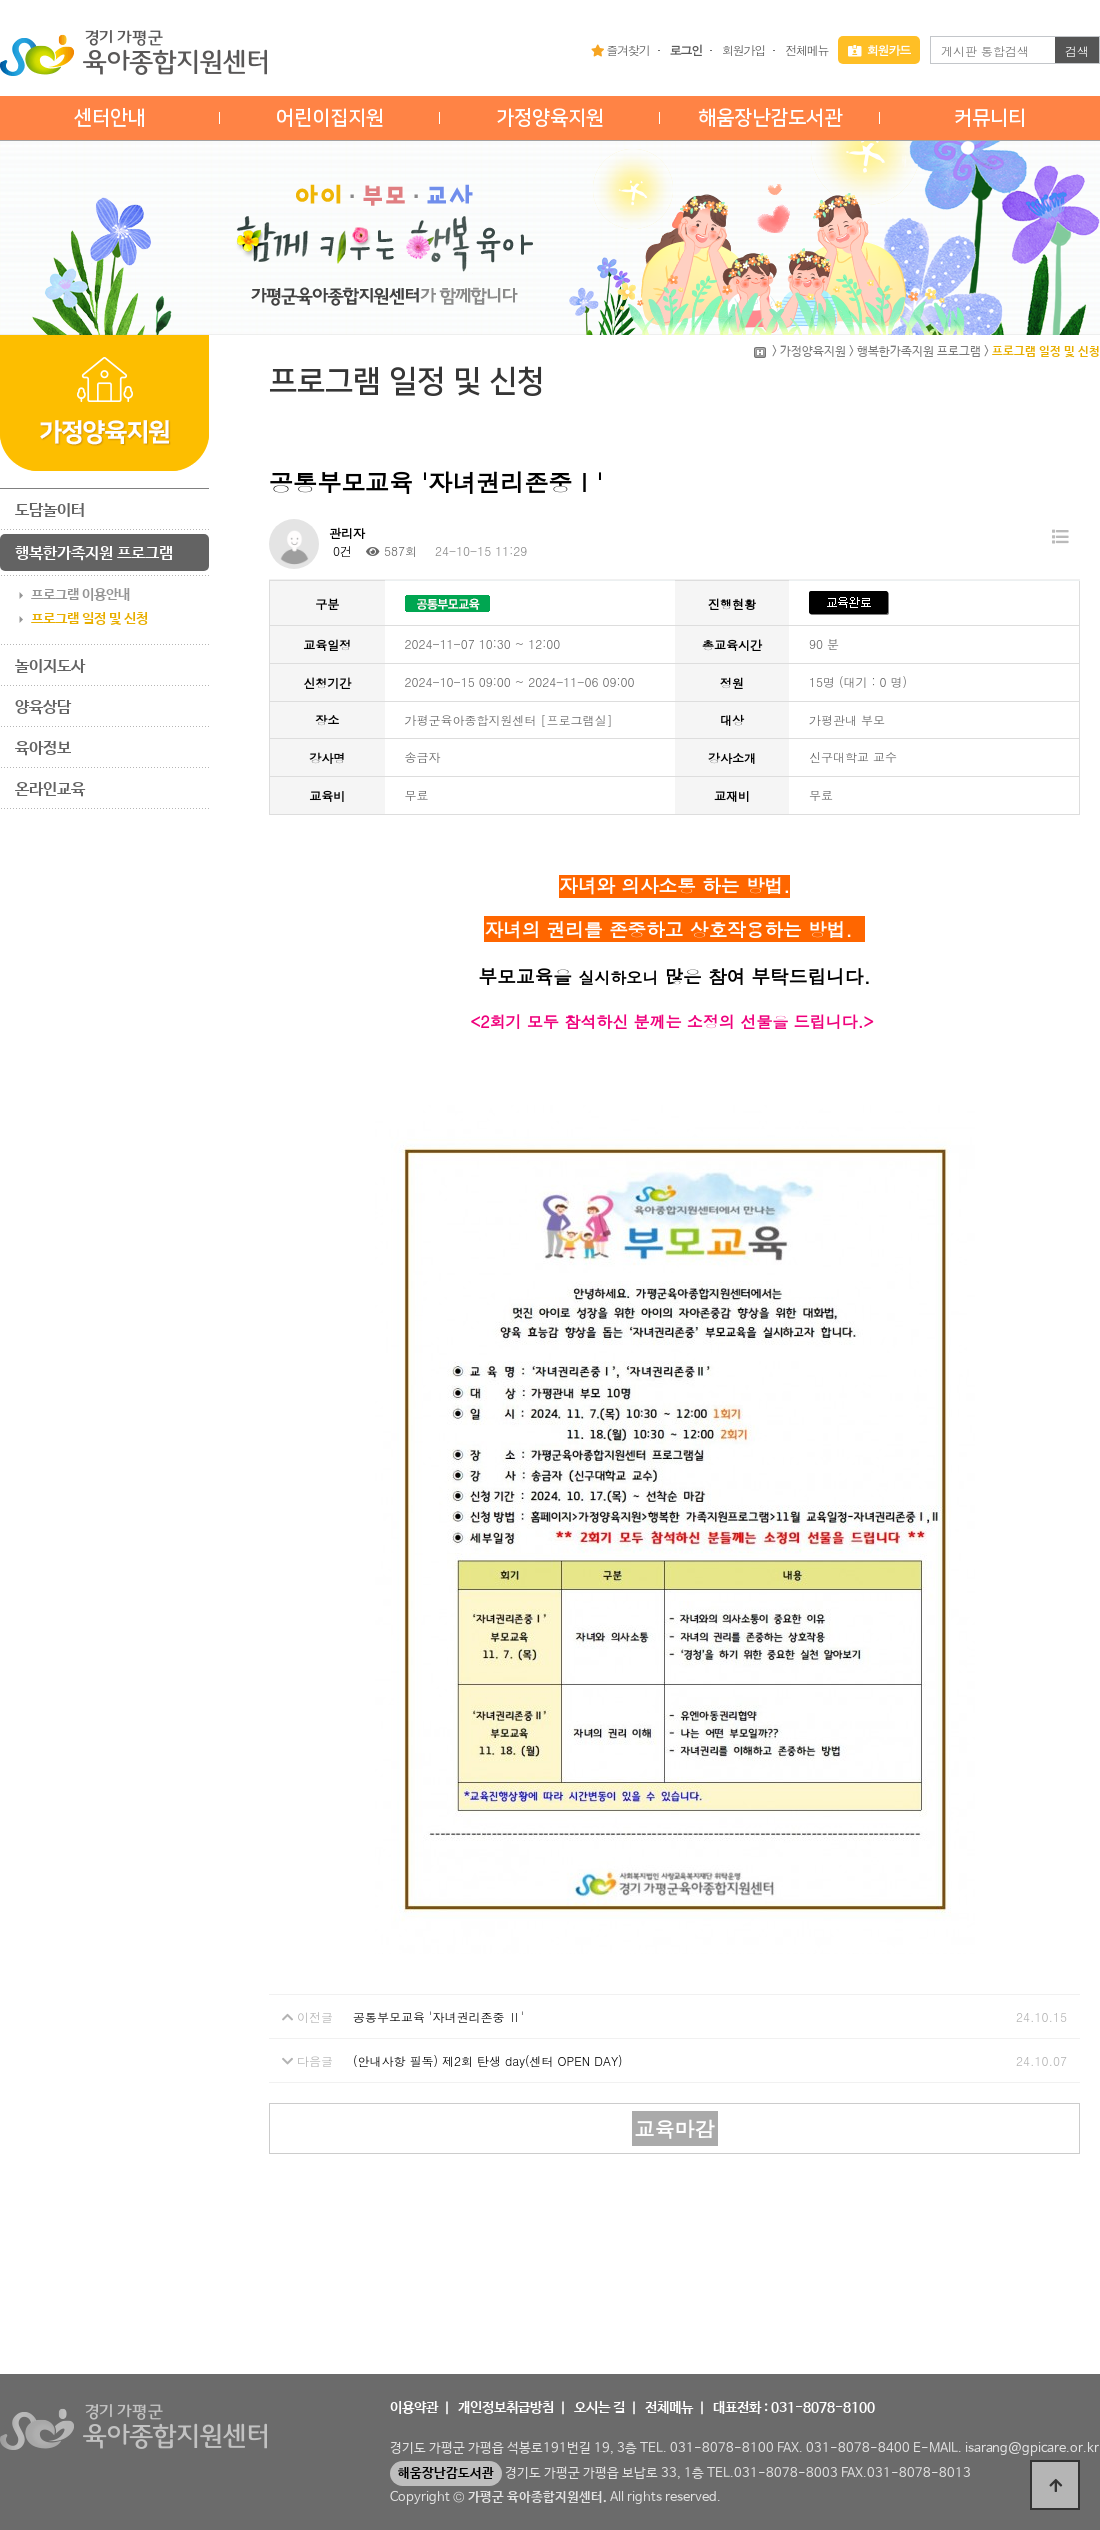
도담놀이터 (50, 510)
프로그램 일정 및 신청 (89, 619)
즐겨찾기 (620, 49)
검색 (1077, 50)
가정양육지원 (550, 118)
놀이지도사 (50, 666)
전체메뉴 (806, 49)
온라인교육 (50, 789)
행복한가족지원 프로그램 (94, 553)
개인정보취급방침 (506, 2408)
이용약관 (414, 2408)
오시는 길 (599, 2408)
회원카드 (879, 49)
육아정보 (43, 748)
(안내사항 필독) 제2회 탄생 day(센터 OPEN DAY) (488, 2060)
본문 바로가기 (0, 0)
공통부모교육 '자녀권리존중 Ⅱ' (438, 2016)
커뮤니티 (990, 118)
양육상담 (43, 707)
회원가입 (743, 49)
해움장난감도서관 (770, 118)
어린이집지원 (330, 118)
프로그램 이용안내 (80, 595)
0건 (340, 550)
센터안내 (110, 118)
